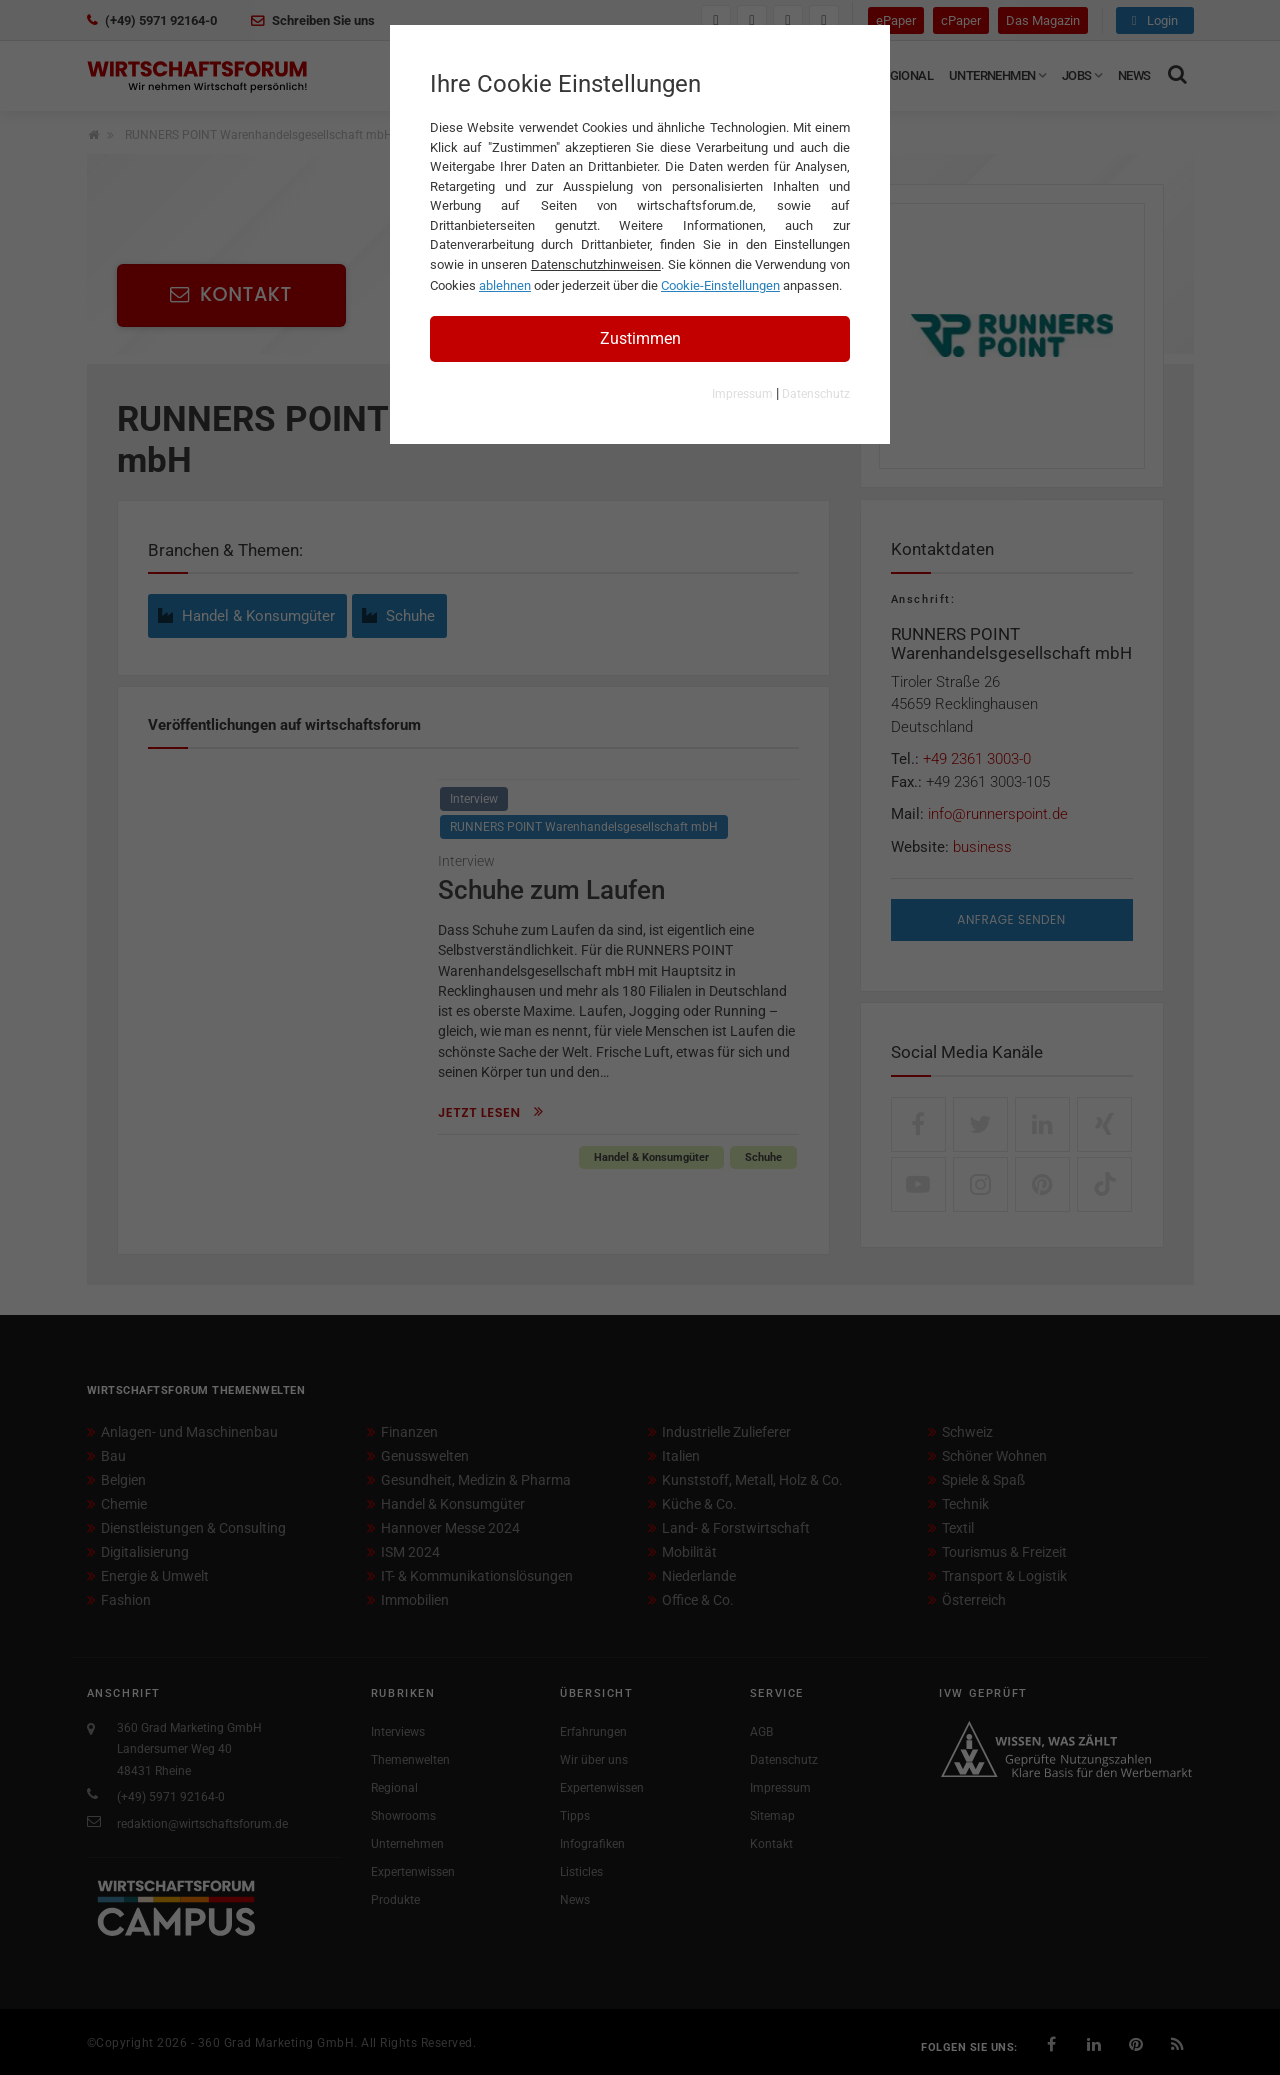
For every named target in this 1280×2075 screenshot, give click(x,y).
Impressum (742, 394)
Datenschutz (816, 394)
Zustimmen (640, 338)
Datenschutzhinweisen (596, 264)
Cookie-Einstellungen (720, 285)
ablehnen (505, 285)
